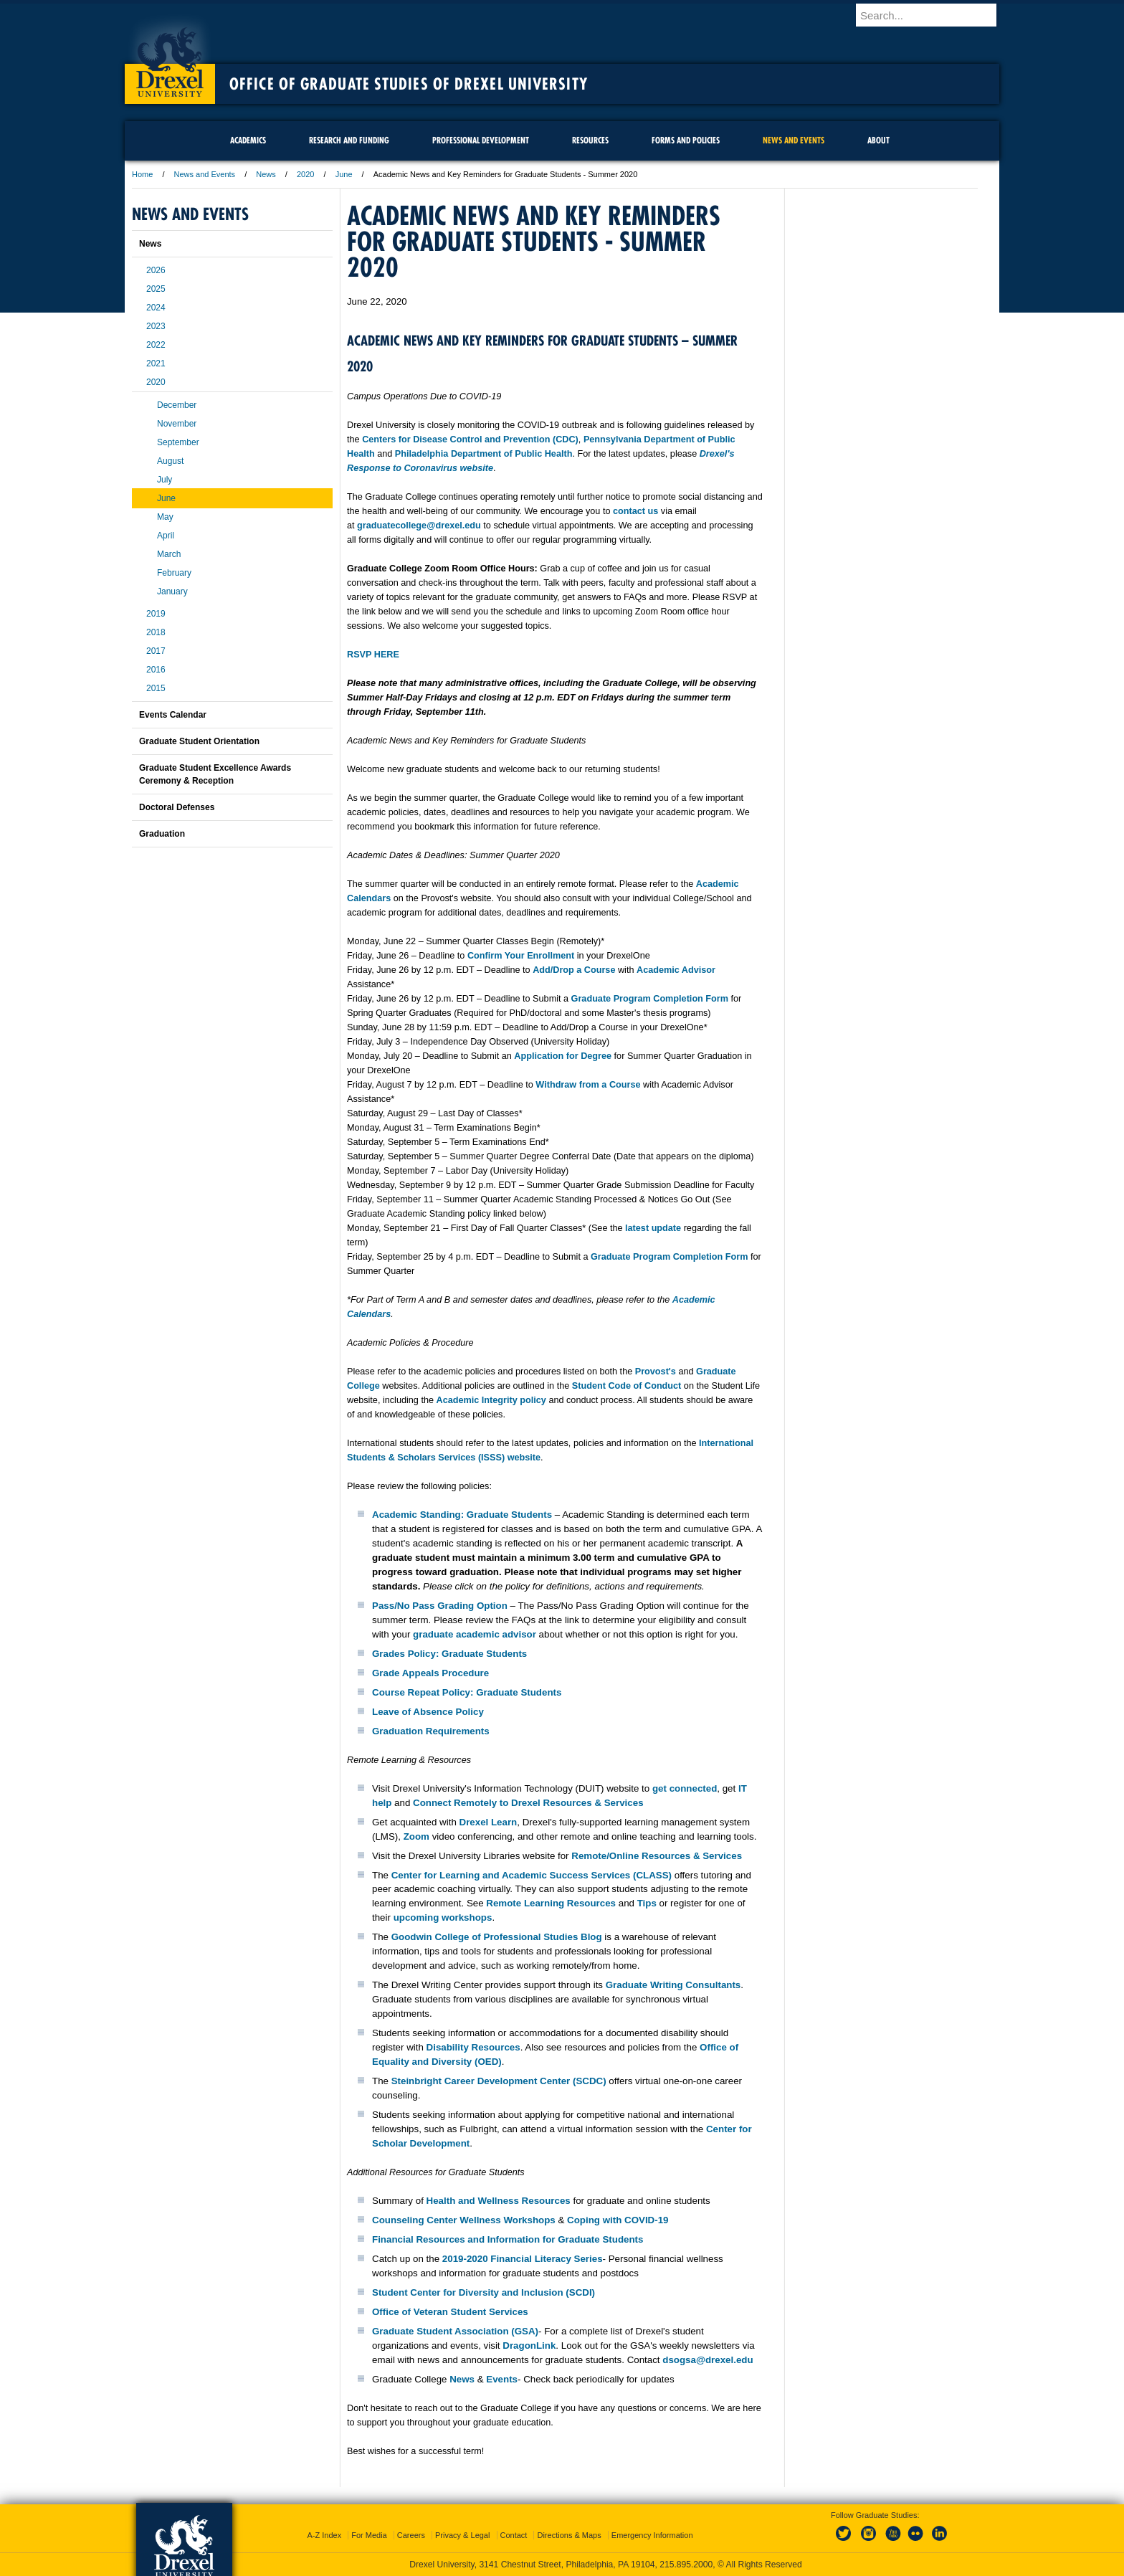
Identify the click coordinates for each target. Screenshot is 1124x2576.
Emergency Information (652, 2535)
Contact (514, 2535)
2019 (156, 614)
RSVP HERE (373, 655)
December (176, 405)
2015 (156, 688)
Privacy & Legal (462, 2535)
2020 (305, 174)
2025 (156, 289)
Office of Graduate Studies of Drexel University (408, 84)
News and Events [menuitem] (793, 140)
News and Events (205, 174)
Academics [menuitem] (248, 140)
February (174, 573)
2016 (156, 670)
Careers (411, 2535)
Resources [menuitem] (590, 140)
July (164, 480)
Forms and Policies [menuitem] (686, 140)
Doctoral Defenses (176, 807)
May (165, 517)
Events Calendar (172, 715)
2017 (156, 651)
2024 (156, 308)
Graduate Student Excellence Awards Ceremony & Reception (215, 774)
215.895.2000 (686, 2565)
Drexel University (170, 57)
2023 (156, 326)
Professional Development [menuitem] (480, 140)
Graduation (162, 834)
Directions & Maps (569, 2535)
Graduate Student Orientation (199, 741)
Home (142, 174)
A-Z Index (324, 2535)
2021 (156, 363)
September (178, 442)
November (176, 424)
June (344, 174)
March (169, 554)
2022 (156, 345)
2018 (156, 632)
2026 (156, 270)
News (266, 174)
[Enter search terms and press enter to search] (934, 15)
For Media (369, 2535)
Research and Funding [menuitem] (349, 140)
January (172, 591)
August (170, 461)
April (165, 536)
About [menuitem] (878, 140)
